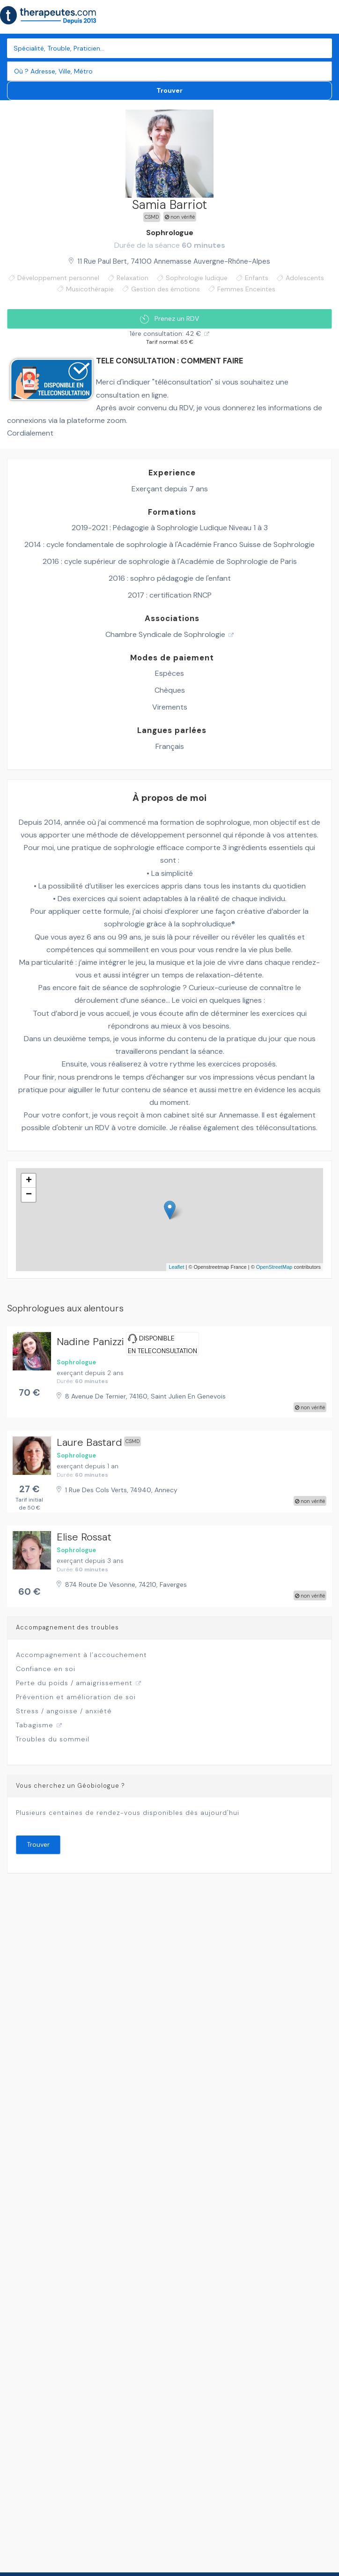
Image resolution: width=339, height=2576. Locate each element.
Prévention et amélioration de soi (76, 1697)
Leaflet (176, 1267)
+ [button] (29, 1181)
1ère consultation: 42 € (165, 333)
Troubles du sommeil (52, 1739)
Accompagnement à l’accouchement (81, 1655)
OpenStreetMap (274, 1267)
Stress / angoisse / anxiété (64, 1711)
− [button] (29, 1195)
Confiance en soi (45, 1669)
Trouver (169, 90)
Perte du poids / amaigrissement (74, 1683)
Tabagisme (34, 1725)
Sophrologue (169, 232)
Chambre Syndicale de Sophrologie (165, 634)
